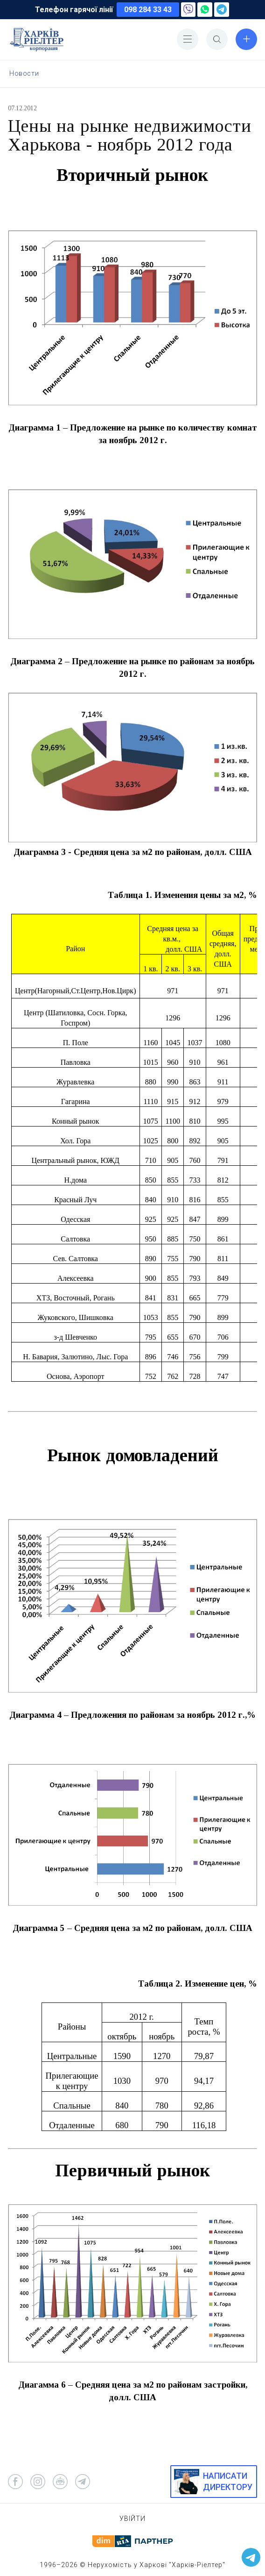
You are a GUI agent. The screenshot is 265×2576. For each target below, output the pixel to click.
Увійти (132, 2518)
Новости (24, 73)
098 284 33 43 (148, 9)
